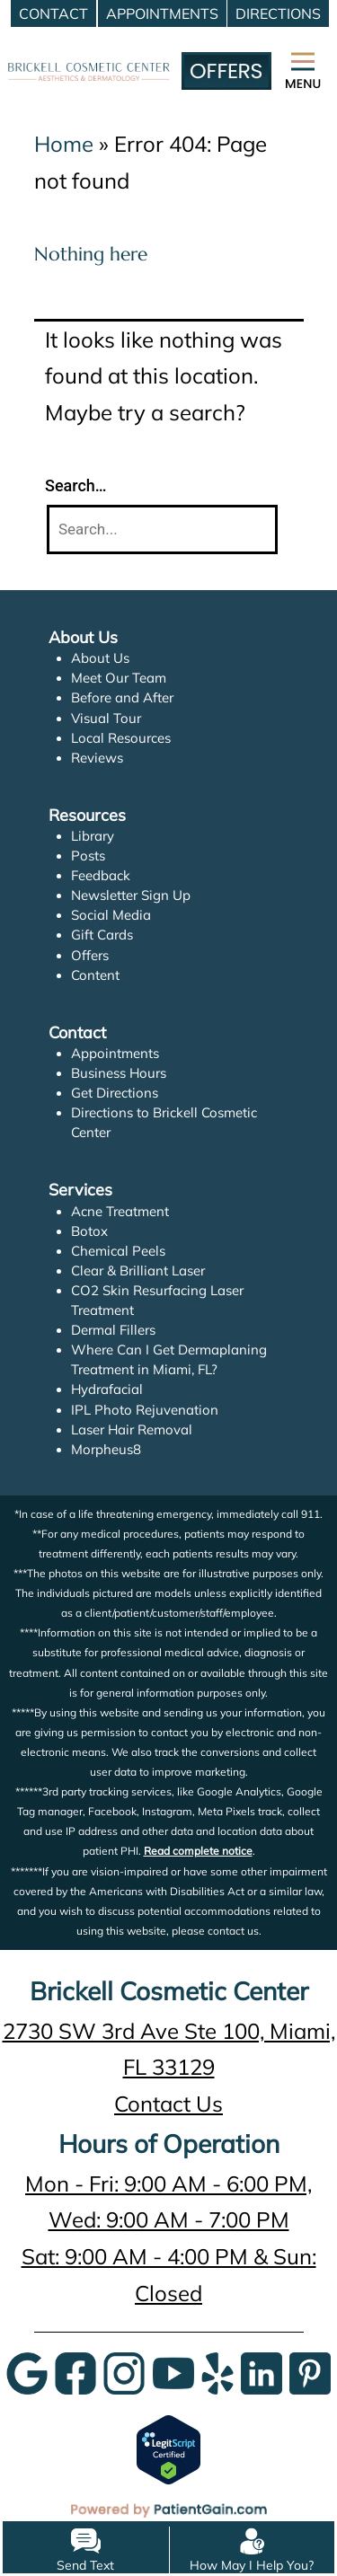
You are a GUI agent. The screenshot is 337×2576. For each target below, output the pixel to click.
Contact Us (168, 2103)
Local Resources (121, 737)
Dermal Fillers (113, 1329)
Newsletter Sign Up (131, 895)
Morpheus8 (106, 1449)
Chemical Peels (118, 1250)
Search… (76, 485)
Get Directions (115, 1092)
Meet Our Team (118, 677)
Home (63, 143)
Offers (90, 955)
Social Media (110, 914)
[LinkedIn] (261, 2371)
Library (93, 835)
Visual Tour (105, 718)
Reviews (97, 757)
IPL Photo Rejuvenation (143, 1409)
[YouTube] (173, 2371)
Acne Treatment (120, 1211)
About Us (100, 657)
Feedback (101, 875)
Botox (89, 1230)
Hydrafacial (107, 1389)
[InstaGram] (124, 2371)
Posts (88, 855)
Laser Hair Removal (132, 1429)
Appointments (115, 1053)
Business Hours (119, 1072)
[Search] (162, 529)
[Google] (26, 2371)
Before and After (122, 697)
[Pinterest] (310, 2371)
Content (95, 975)
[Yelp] (217, 2371)
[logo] (89, 49)
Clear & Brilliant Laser (138, 1270)
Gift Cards (102, 934)
